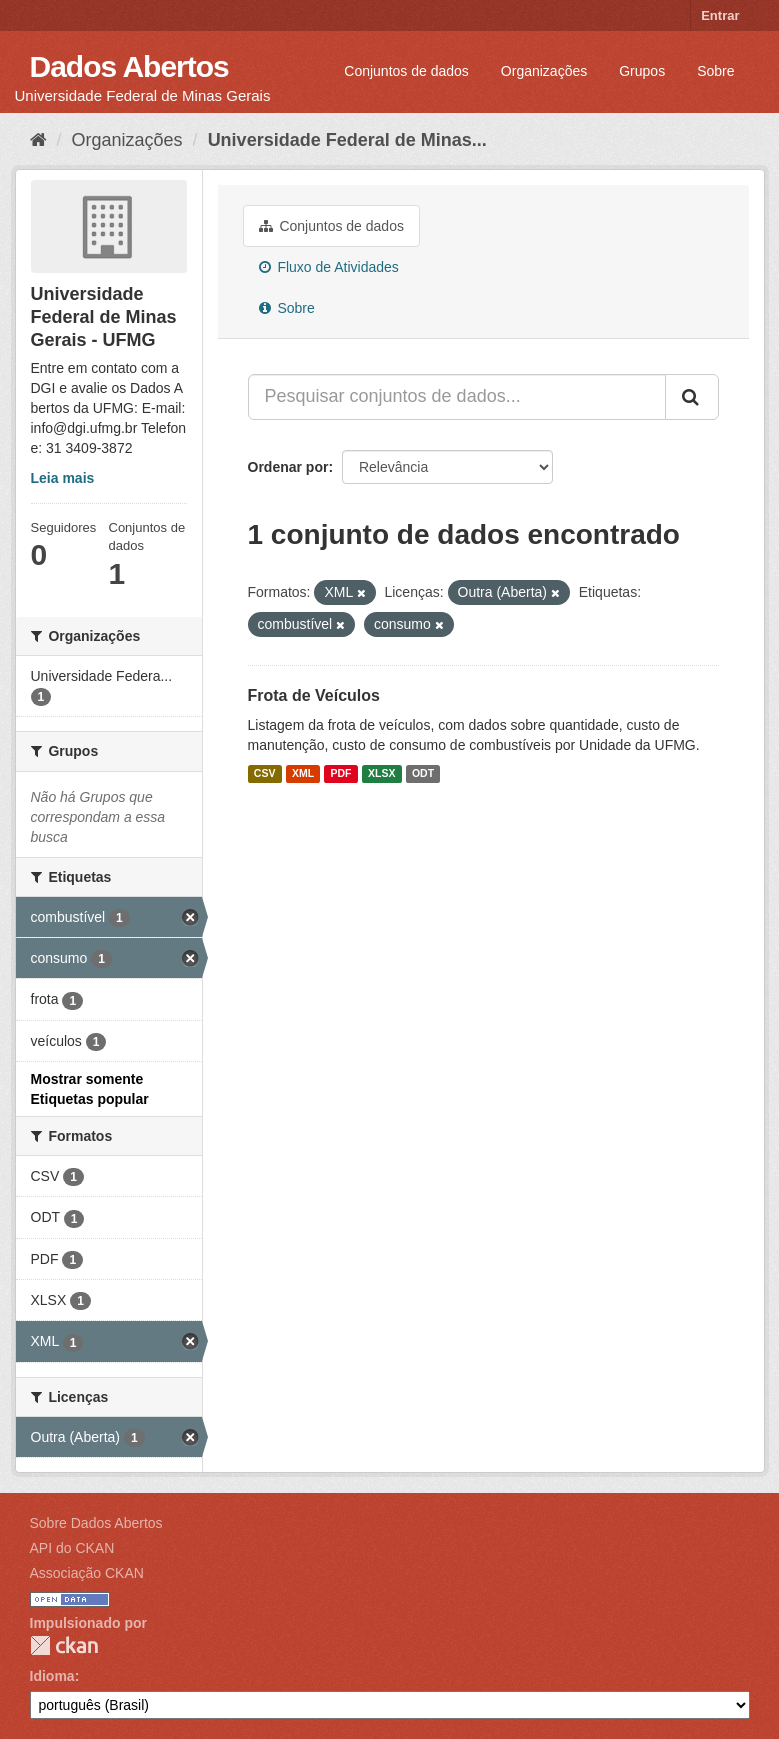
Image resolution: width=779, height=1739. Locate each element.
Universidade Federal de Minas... (347, 140)
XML (303, 774)
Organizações (544, 71)
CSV (265, 774)
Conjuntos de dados (406, 71)
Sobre (715, 71)
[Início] (38, 140)
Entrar (720, 15)
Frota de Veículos (314, 695)
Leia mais (63, 478)
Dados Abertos (129, 66)
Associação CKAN (87, 1573)
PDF (341, 774)
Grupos (642, 71)
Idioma (52, 1676)
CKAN (64, 1645)
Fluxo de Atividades (329, 267)
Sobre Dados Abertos (96, 1523)
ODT (423, 774)
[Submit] (692, 397)
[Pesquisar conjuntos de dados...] (457, 397)
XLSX (381, 774)
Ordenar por (288, 467)
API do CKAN (72, 1548)
